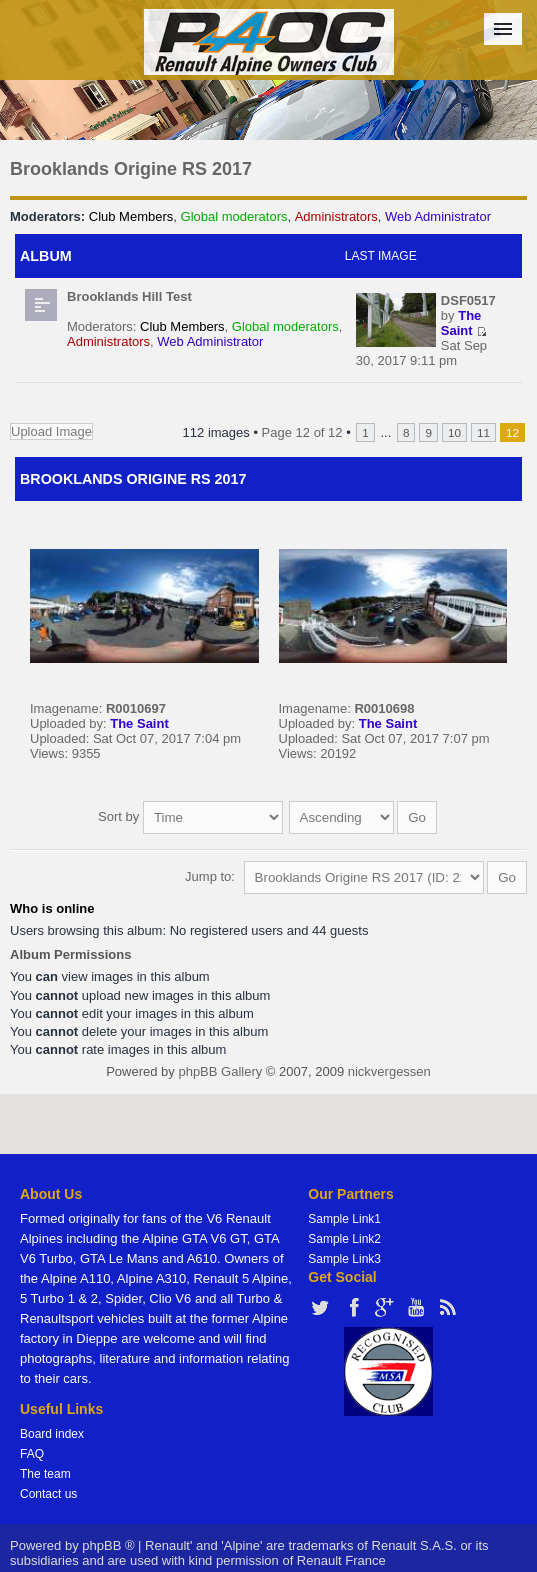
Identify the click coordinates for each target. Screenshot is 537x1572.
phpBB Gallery (220, 1071)
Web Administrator (438, 216)
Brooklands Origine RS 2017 (131, 169)
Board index (52, 1434)
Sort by (190, 816)
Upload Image (51, 431)
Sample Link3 (344, 1259)
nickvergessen (389, 1071)
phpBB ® (108, 1545)
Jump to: (210, 876)
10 (454, 432)
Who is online (52, 908)
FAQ (32, 1454)
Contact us (48, 1494)
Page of (302, 432)
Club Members (131, 216)
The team (45, 1474)
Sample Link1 (344, 1219)
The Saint (461, 323)
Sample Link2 (344, 1239)
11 (483, 432)
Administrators (336, 216)
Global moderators (234, 216)
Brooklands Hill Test (129, 296)
